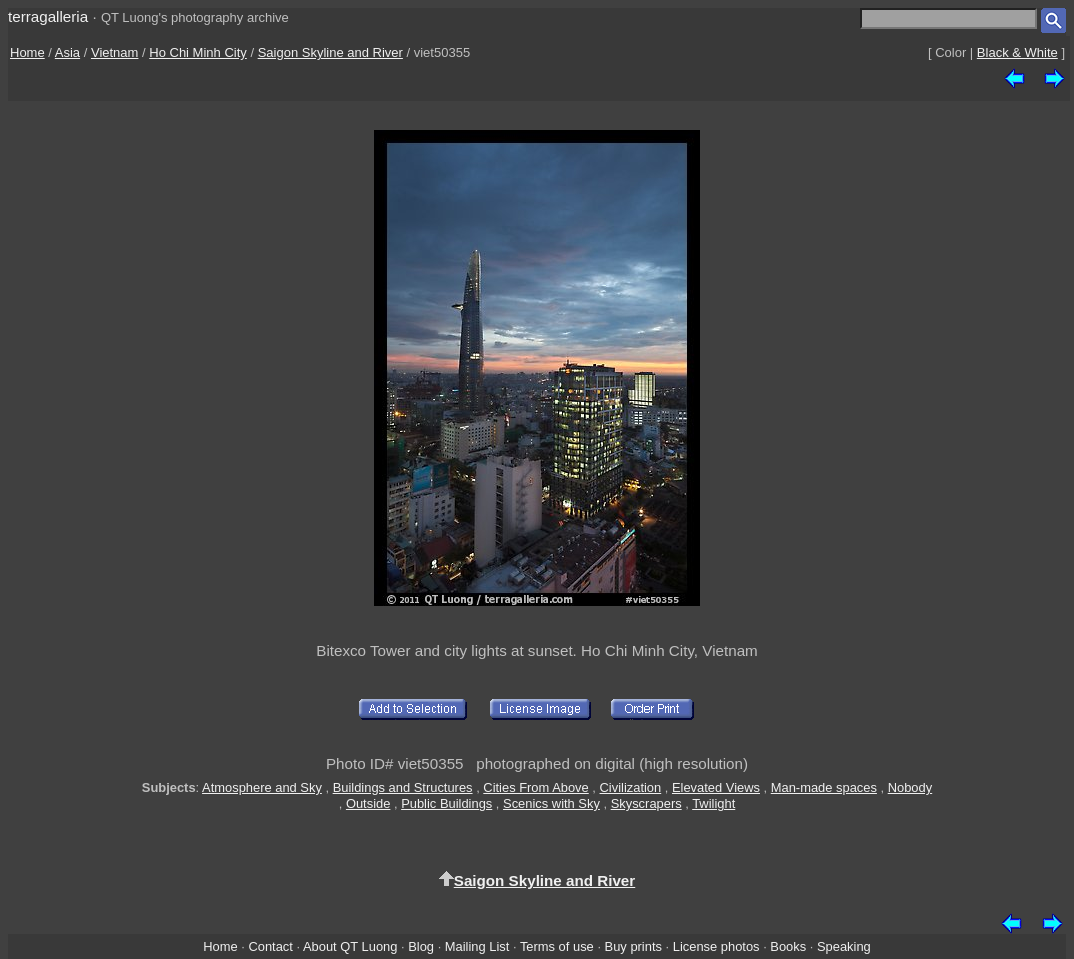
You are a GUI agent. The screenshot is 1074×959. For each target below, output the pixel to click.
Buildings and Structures (403, 787)
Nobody (910, 787)
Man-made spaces (824, 787)
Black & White (1017, 52)
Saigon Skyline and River (330, 52)
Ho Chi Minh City (198, 52)
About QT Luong (350, 946)
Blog (421, 946)
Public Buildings (446, 803)
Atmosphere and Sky (262, 787)
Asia (67, 52)
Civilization (631, 787)
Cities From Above (535, 787)
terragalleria (48, 16)
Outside (368, 803)
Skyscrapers (646, 803)
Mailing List (477, 946)
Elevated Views (716, 787)
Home (27, 52)
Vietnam (114, 52)
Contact (270, 946)
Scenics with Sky (551, 803)
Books (788, 946)
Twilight (713, 803)
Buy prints (633, 946)
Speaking (844, 946)
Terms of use (557, 946)
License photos (716, 946)
